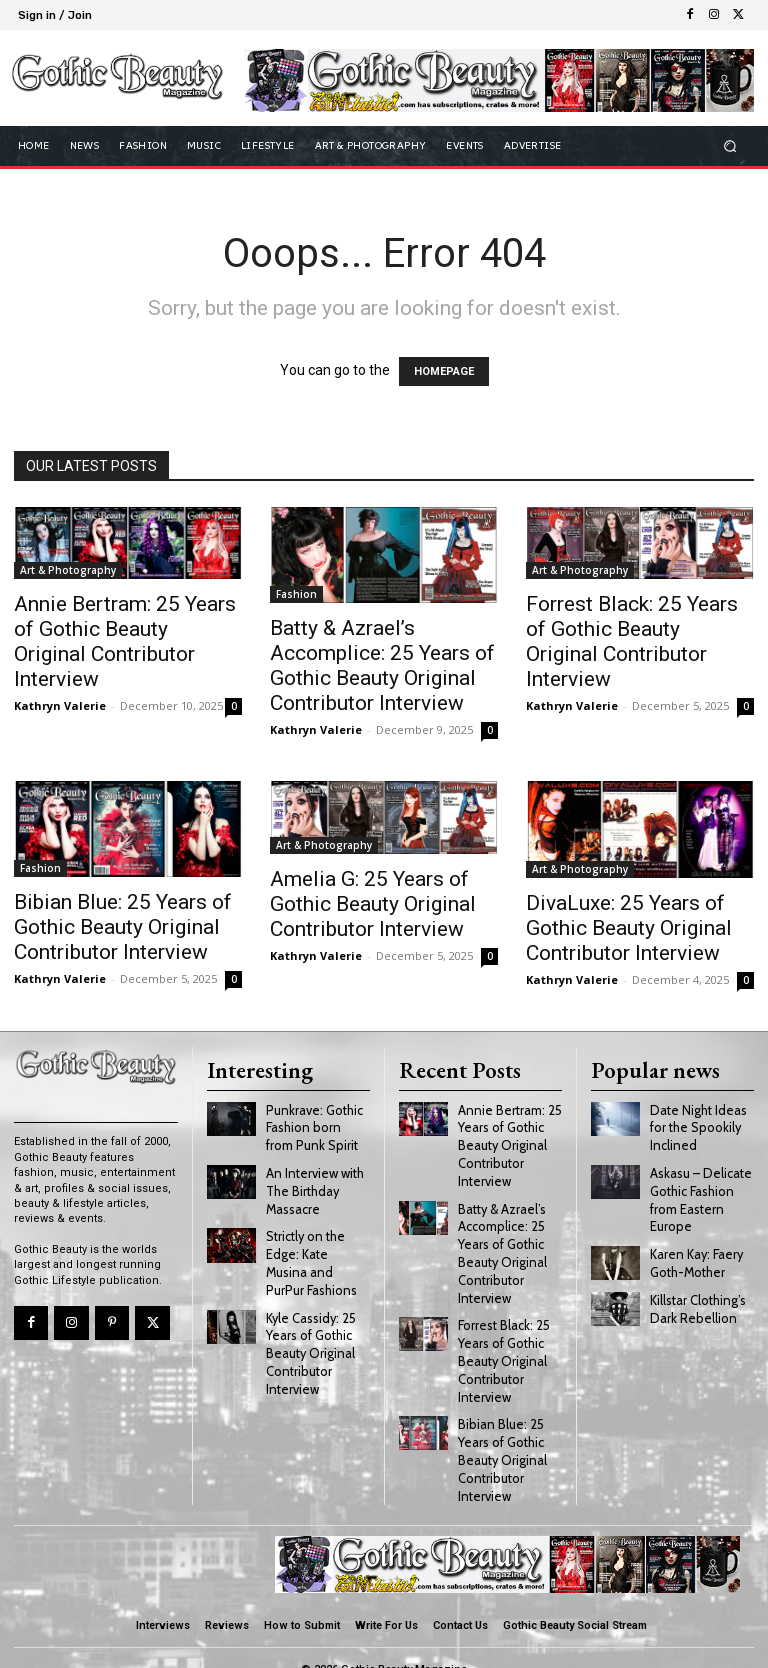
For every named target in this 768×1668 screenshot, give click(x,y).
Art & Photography (68, 570)
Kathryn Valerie (60, 705)
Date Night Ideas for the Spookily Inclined (695, 1123)
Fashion (296, 594)
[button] (730, 145)
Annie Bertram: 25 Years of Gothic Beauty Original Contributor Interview (125, 641)
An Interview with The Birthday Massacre (313, 1184)
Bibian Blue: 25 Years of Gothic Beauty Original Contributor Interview (123, 927)
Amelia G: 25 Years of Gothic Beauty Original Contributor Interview (373, 904)
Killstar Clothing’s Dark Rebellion (696, 1297)
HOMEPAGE (444, 371)
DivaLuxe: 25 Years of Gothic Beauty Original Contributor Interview (629, 928)
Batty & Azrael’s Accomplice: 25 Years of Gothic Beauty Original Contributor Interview (382, 665)
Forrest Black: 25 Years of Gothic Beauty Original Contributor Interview (632, 641)
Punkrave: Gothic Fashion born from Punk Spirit (314, 1123)
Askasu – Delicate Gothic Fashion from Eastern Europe (698, 1192)
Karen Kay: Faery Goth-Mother (695, 1253)
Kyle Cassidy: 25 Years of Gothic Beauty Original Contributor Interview (308, 1338)
